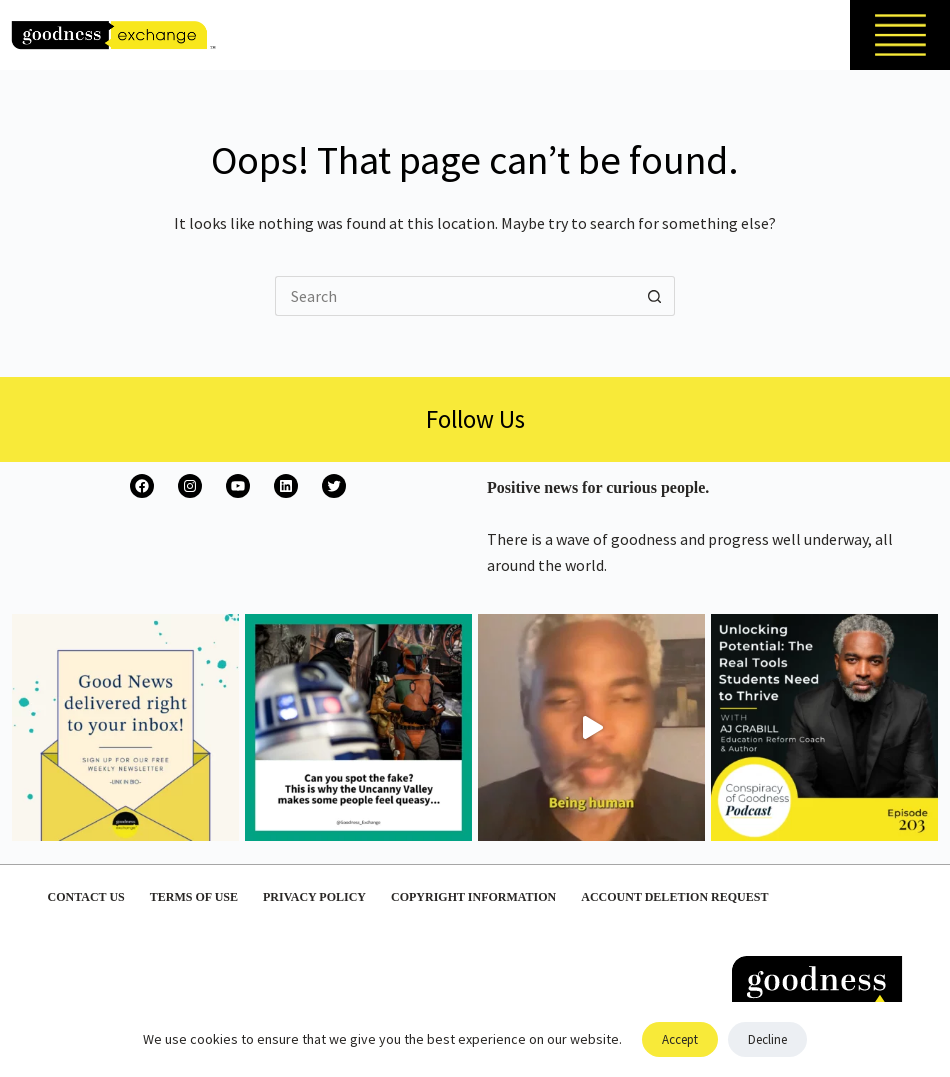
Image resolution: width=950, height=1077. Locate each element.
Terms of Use (194, 897)
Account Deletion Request (674, 897)
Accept (680, 1039)
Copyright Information (473, 897)
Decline (767, 1039)
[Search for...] (455, 296)
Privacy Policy (314, 897)
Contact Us (86, 897)
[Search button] (655, 296)
